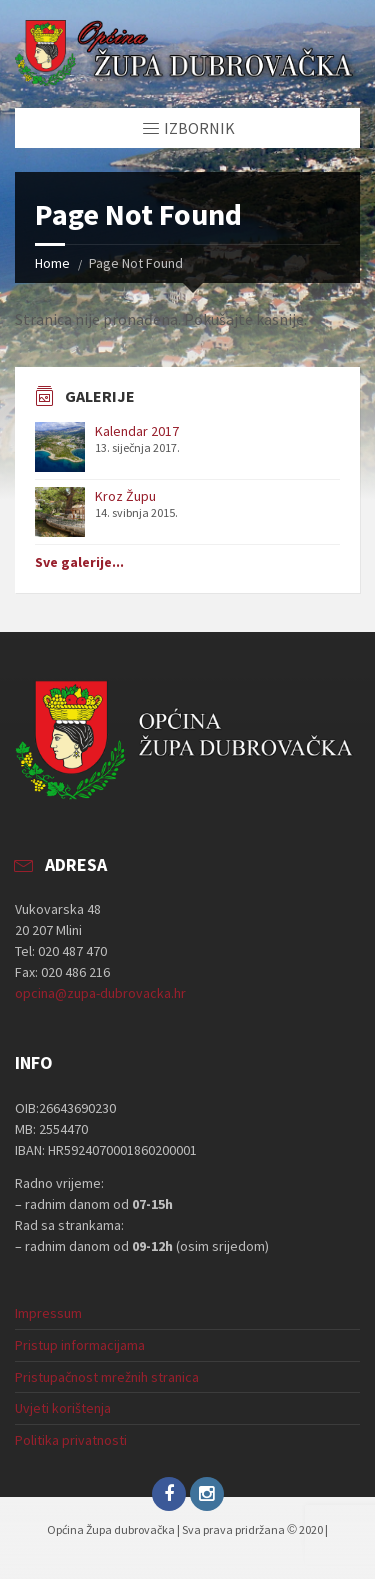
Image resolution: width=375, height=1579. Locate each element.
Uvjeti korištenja (63, 1408)
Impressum (48, 1313)
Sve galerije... (79, 562)
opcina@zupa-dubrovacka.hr (100, 993)
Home (52, 263)
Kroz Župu (125, 496)
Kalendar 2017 (137, 431)
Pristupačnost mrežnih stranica (107, 1377)
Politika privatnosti (71, 1440)
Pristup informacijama (80, 1345)
